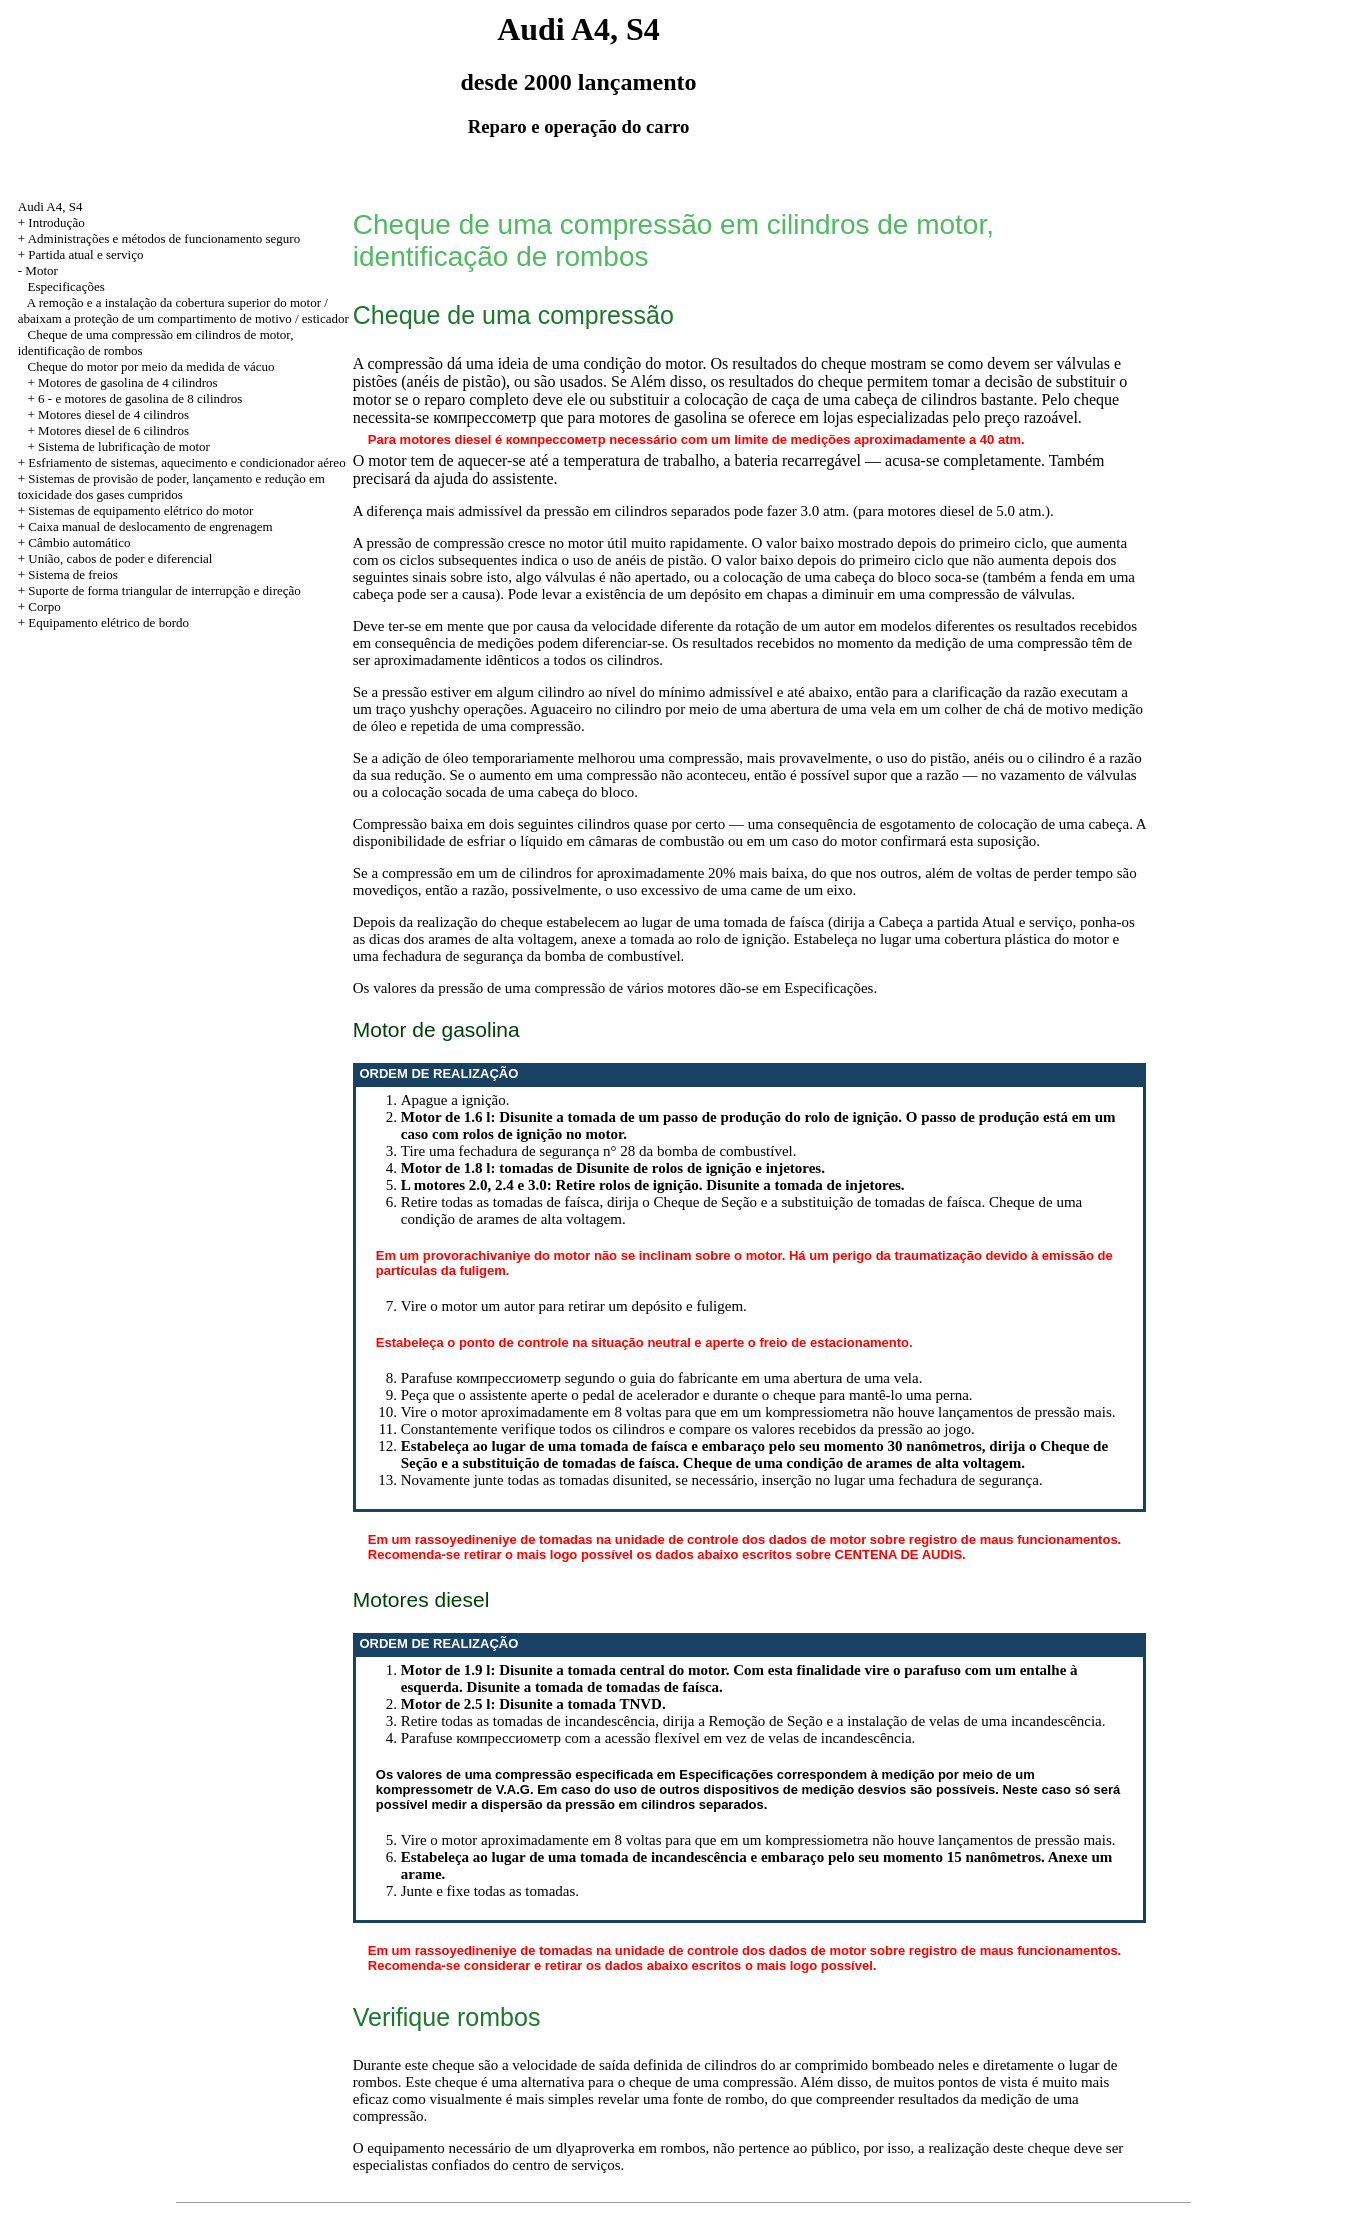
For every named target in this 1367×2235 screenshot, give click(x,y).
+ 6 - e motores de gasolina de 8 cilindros (135, 398)
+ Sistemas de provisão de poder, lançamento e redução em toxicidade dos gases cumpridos (171, 486)
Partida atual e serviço (85, 254)
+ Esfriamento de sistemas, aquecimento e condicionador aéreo (182, 462)
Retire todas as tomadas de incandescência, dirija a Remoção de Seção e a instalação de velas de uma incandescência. (753, 1721)
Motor (41, 270)
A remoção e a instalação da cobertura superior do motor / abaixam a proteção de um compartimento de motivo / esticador (183, 310)
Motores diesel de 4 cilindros (113, 414)
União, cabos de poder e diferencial (120, 558)
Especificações (66, 286)
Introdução (56, 222)
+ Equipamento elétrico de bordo (103, 622)
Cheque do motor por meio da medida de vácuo (151, 366)
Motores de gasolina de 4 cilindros (127, 382)
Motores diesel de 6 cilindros (113, 430)
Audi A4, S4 (50, 206)
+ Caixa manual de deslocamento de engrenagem (145, 526)
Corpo (44, 606)
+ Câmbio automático (74, 542)
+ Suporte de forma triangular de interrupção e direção (159, 590)
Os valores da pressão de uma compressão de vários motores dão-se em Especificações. (615, 988)
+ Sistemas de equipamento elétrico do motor (136, 510)
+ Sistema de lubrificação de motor (119, 446)
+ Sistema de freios (68, 574)
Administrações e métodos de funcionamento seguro (164, 238)
